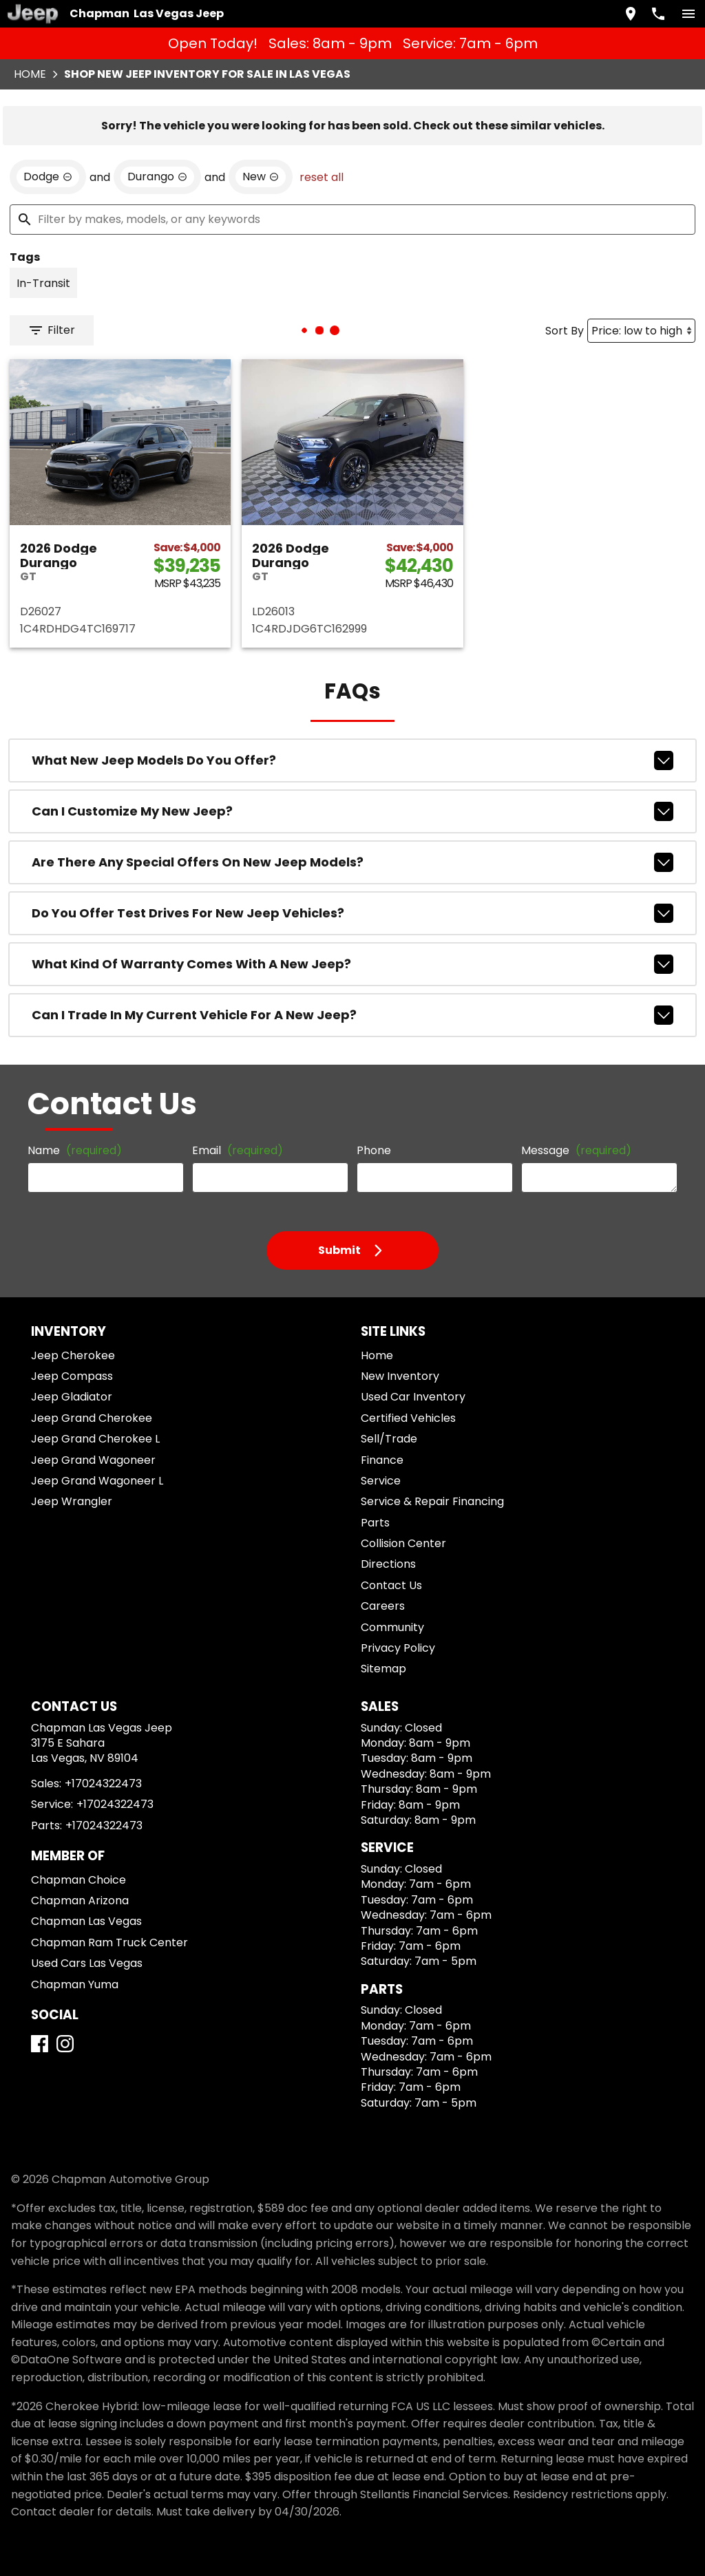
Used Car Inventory (413, 1397)
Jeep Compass (72, 1376)
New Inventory (400, 1376)
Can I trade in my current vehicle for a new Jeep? (352, 1015)
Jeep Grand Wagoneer (93, 1460)
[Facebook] (39, 2043)
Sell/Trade (389, 1439)
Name (75, 1150)
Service (381, 1481)
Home (30, 74)
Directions (388, 1564)
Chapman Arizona (80, 1900)
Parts (375, 1523)
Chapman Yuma (74, 1984)
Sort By (564, 331)
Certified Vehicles (408, 1418)
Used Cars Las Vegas (87, 1963)
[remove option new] (260, 177)
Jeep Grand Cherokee (91, 1418)
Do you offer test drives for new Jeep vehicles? (352, 913)
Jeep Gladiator (71, 1397)
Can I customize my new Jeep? (352, 811)
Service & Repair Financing (432, 1501)
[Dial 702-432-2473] (658, 14)
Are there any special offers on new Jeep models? (352, 862)
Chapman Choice (78, 1880)
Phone (374, 1150)
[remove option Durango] (157, 177)
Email (237, 1150)
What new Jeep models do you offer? (352, 760)
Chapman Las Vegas (86, 1921)
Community (392, 1627)
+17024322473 (103, 1783)
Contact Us (391, 1585)
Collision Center (403, 1543)
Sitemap (383, 1668)
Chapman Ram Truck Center (109, 1942)
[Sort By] (641, 331)
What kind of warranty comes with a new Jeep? (352, 964)
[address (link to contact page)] (630, 14)
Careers (383, 1606)
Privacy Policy (398, 1648)
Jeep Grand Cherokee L (95, 1439)
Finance (382, 1460)
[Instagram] (65, 2043)
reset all (321, 177)
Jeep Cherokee (73, 1355)
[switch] (688, 14)
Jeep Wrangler (71, 1501)
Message (576, 1150)
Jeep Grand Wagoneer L (97, 1481)
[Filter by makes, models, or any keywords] (352, 219)
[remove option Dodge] (48, 177)
